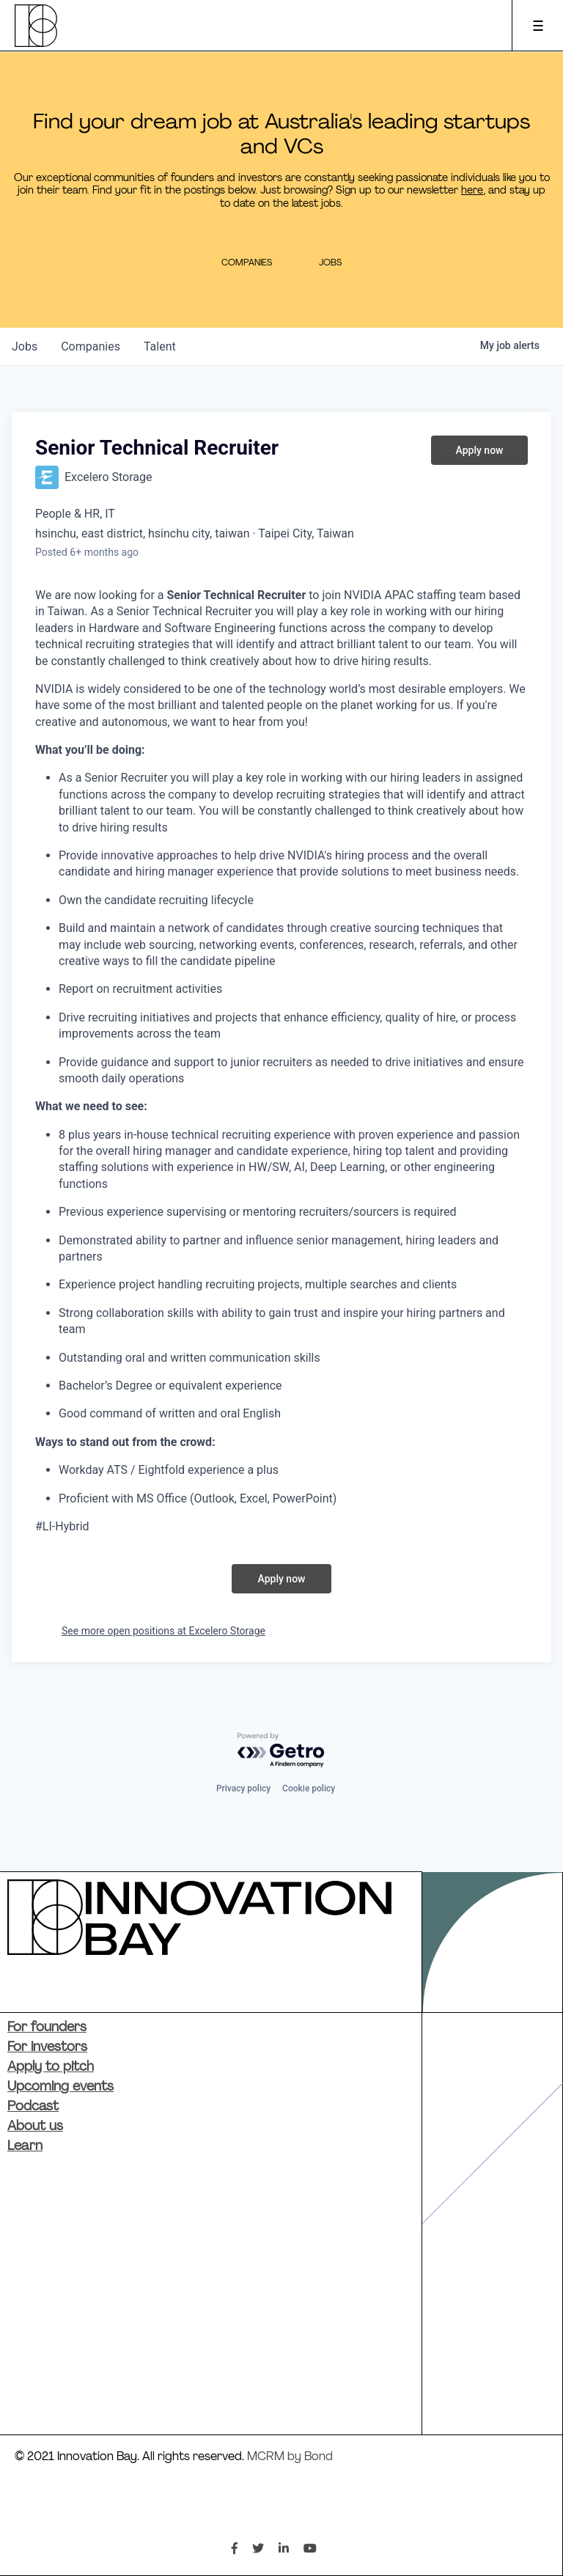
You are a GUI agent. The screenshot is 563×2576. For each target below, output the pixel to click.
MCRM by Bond (290, 2457)
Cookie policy (308, 1788)
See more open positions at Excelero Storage (163, 1631)
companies (90, 346)
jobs (24, 346)
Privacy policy (243, 1788)
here (472, 191)
